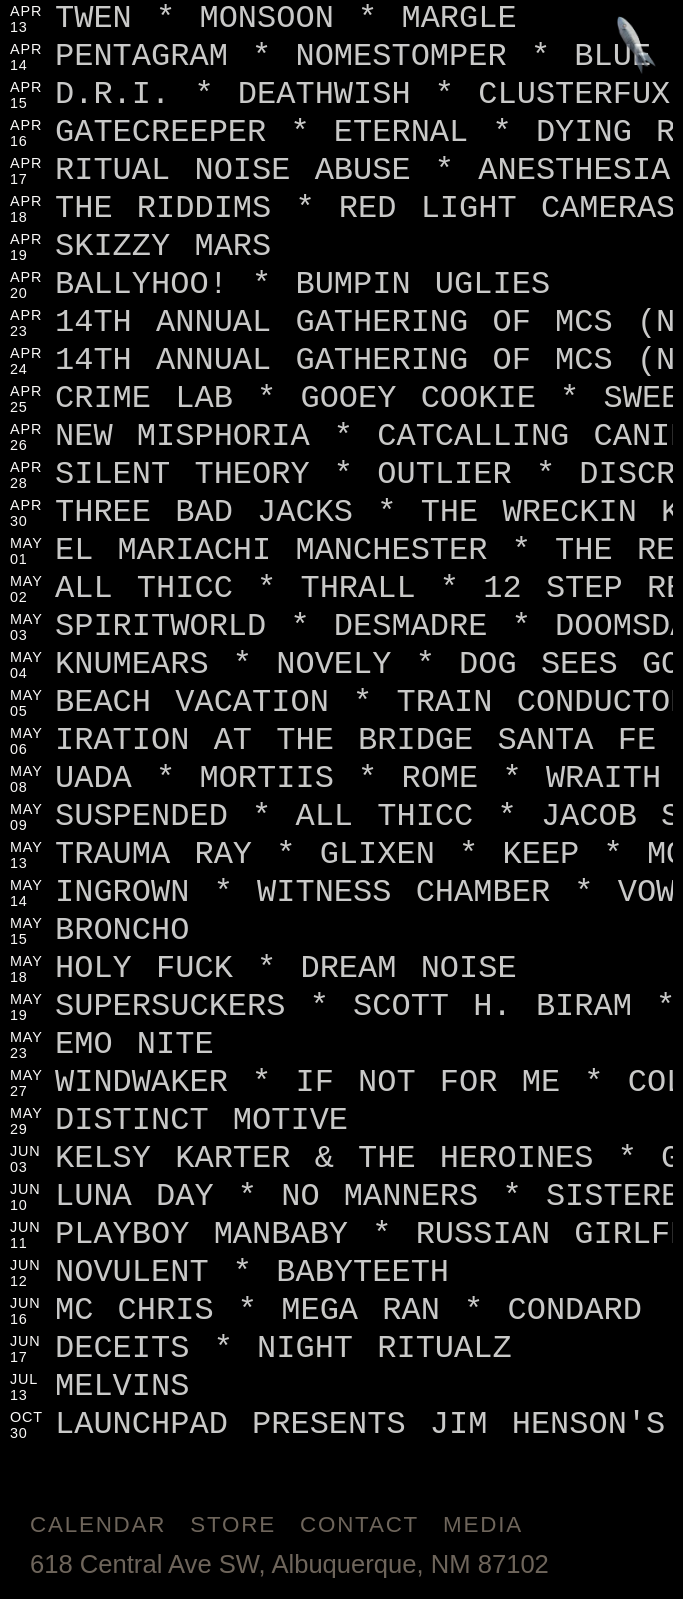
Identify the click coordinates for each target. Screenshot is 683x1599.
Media (483, 1524)
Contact (359, 1524)
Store (233, 1524)
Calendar (98, 1524)
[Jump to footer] (636, 46)
